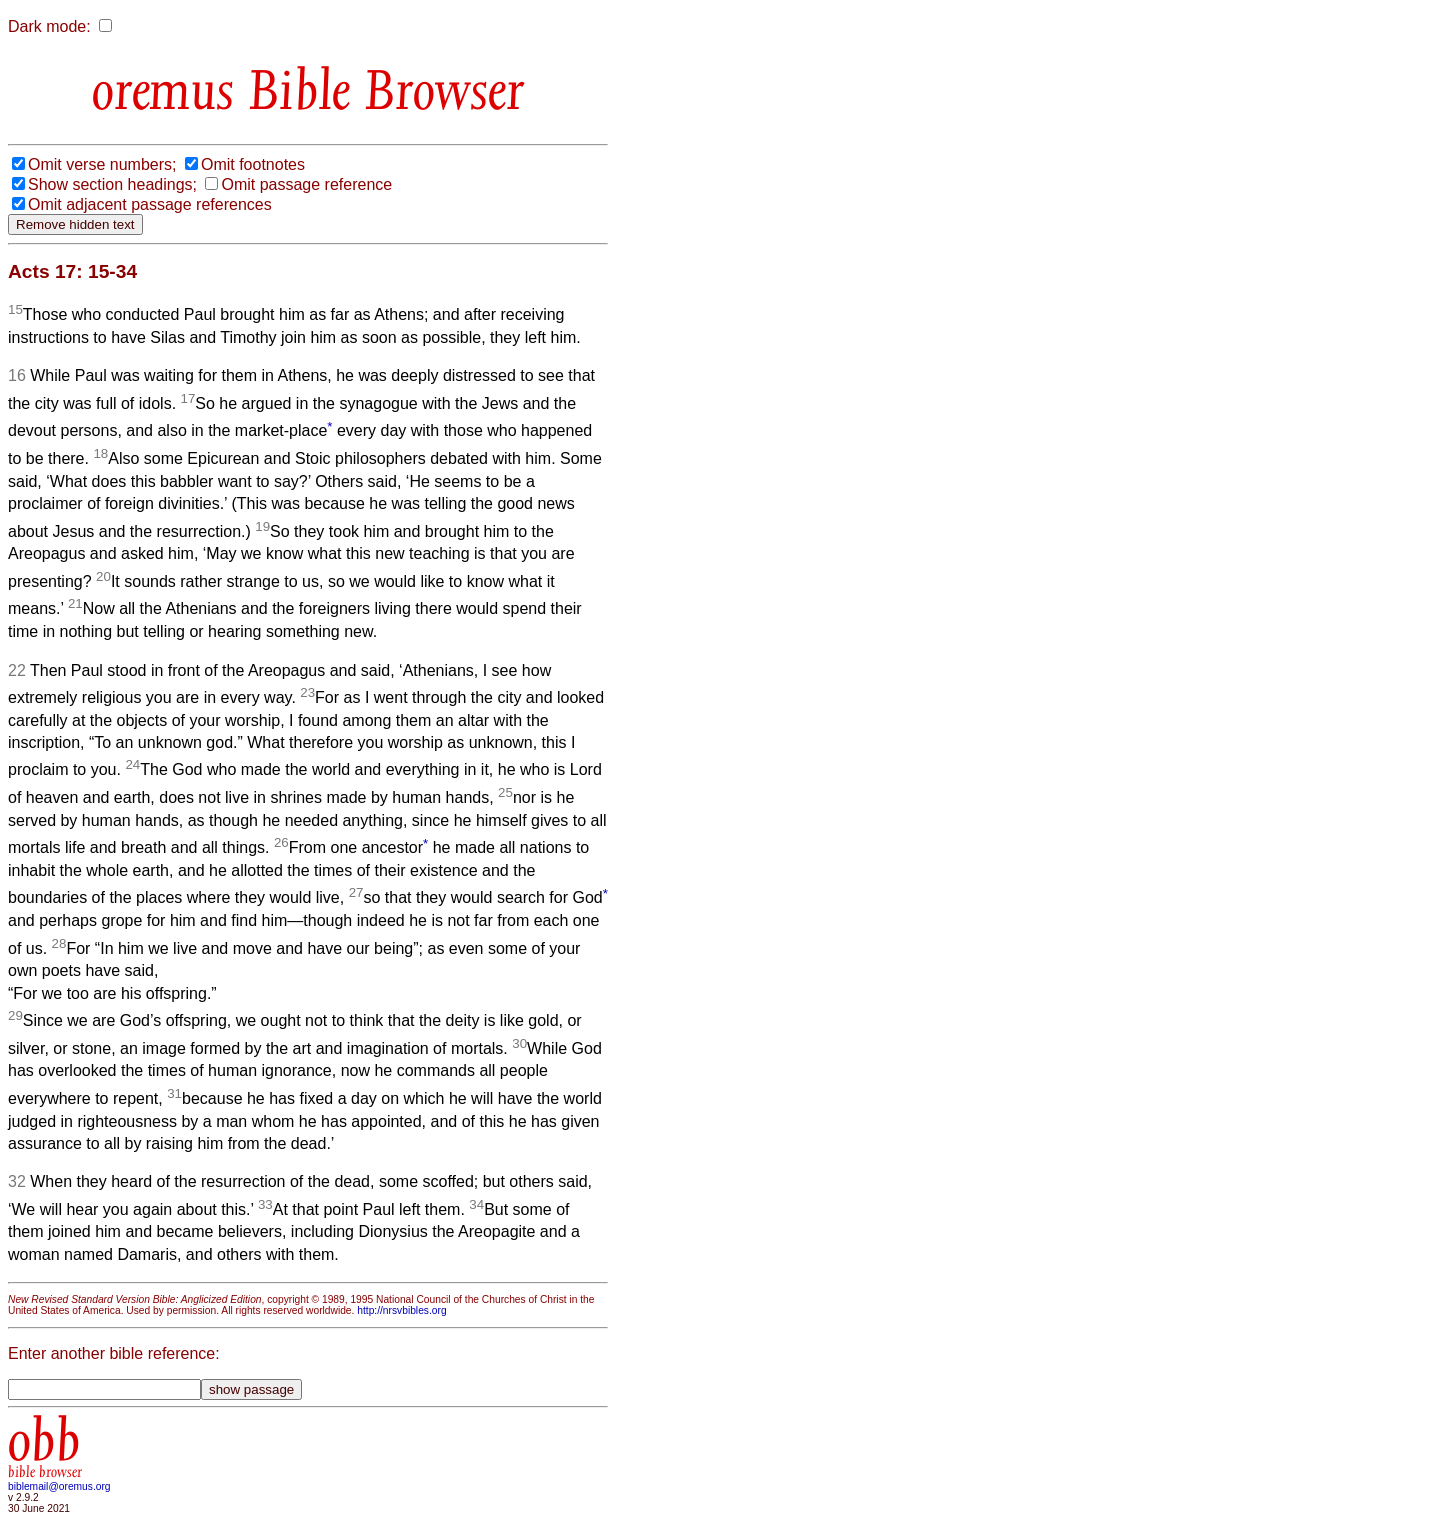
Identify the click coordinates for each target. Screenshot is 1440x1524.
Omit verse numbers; (102, 164)
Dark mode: (49, 26)
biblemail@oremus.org (59, 1486)
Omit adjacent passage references (150, 204)
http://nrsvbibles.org (401, 1310)
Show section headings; (112, 184)
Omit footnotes (253, 164)
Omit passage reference (306, 184)
